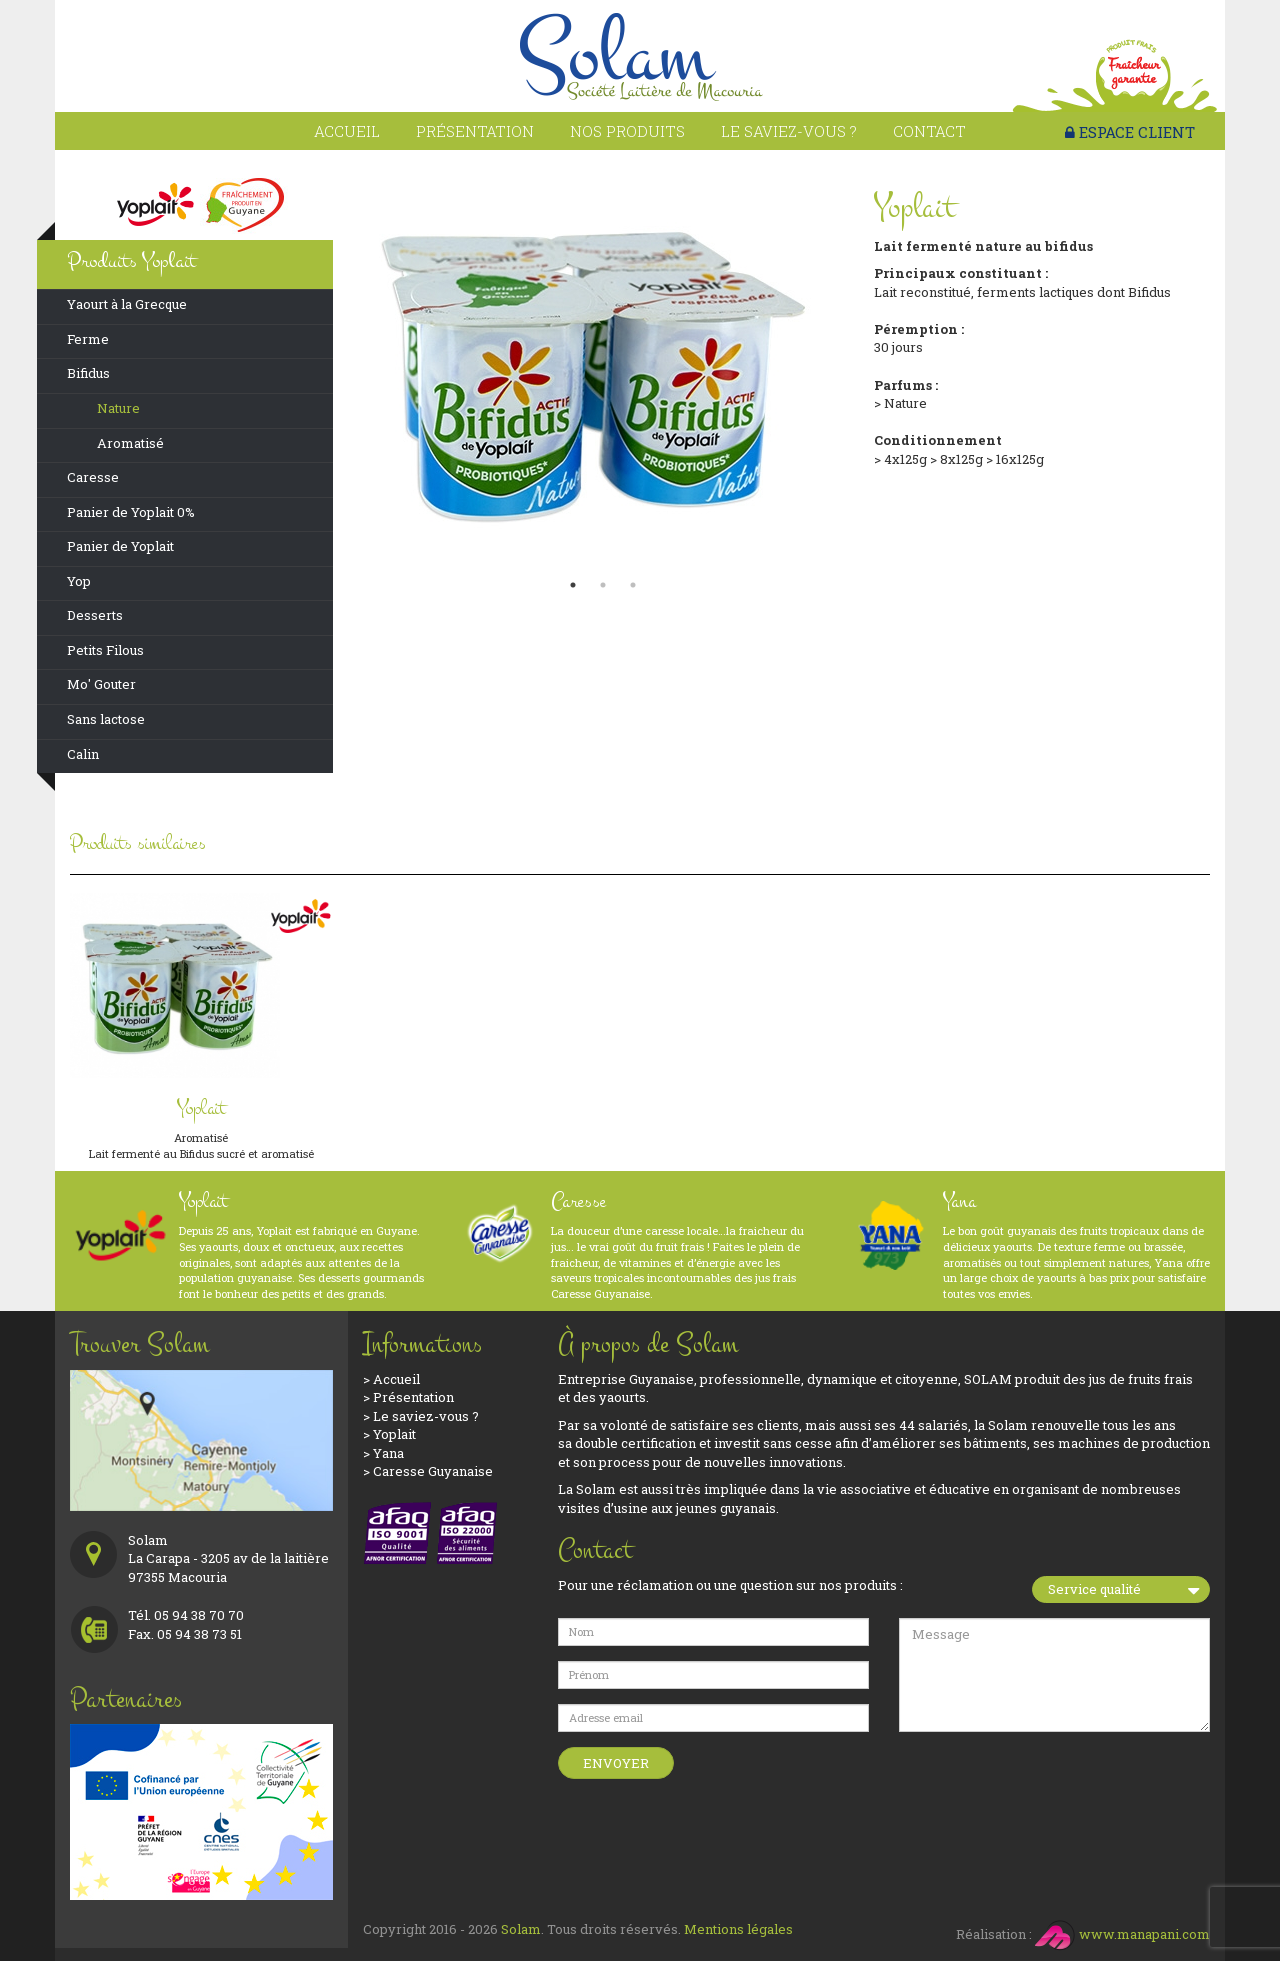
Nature (118, 408)
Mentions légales (738, 1929)
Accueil (347, 131)
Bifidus (88, 373)
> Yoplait (389, 1434)
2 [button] (603, 585)
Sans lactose (106, 719)
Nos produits (627, 131)
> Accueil (391, 1379)
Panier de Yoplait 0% (131, 512)
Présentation (475, 131)
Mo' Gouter (101, 684)
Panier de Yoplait (120, 546)
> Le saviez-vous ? (421, 1416)
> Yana (383, 1453)
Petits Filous (105, 650)
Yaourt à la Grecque (127, 304)
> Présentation (408, 1397)
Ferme (88, 339)
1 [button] (573, 585)
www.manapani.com (1122, 1934)
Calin (83, 754)
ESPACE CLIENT (1130, 132)
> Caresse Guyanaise (428, 1471)
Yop (79, 581)
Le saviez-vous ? (789, 131)
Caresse (93, 477)
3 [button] (633, 585)
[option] (604, 370)
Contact (929, 131)
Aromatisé (130, 443)
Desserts (95, 615)
